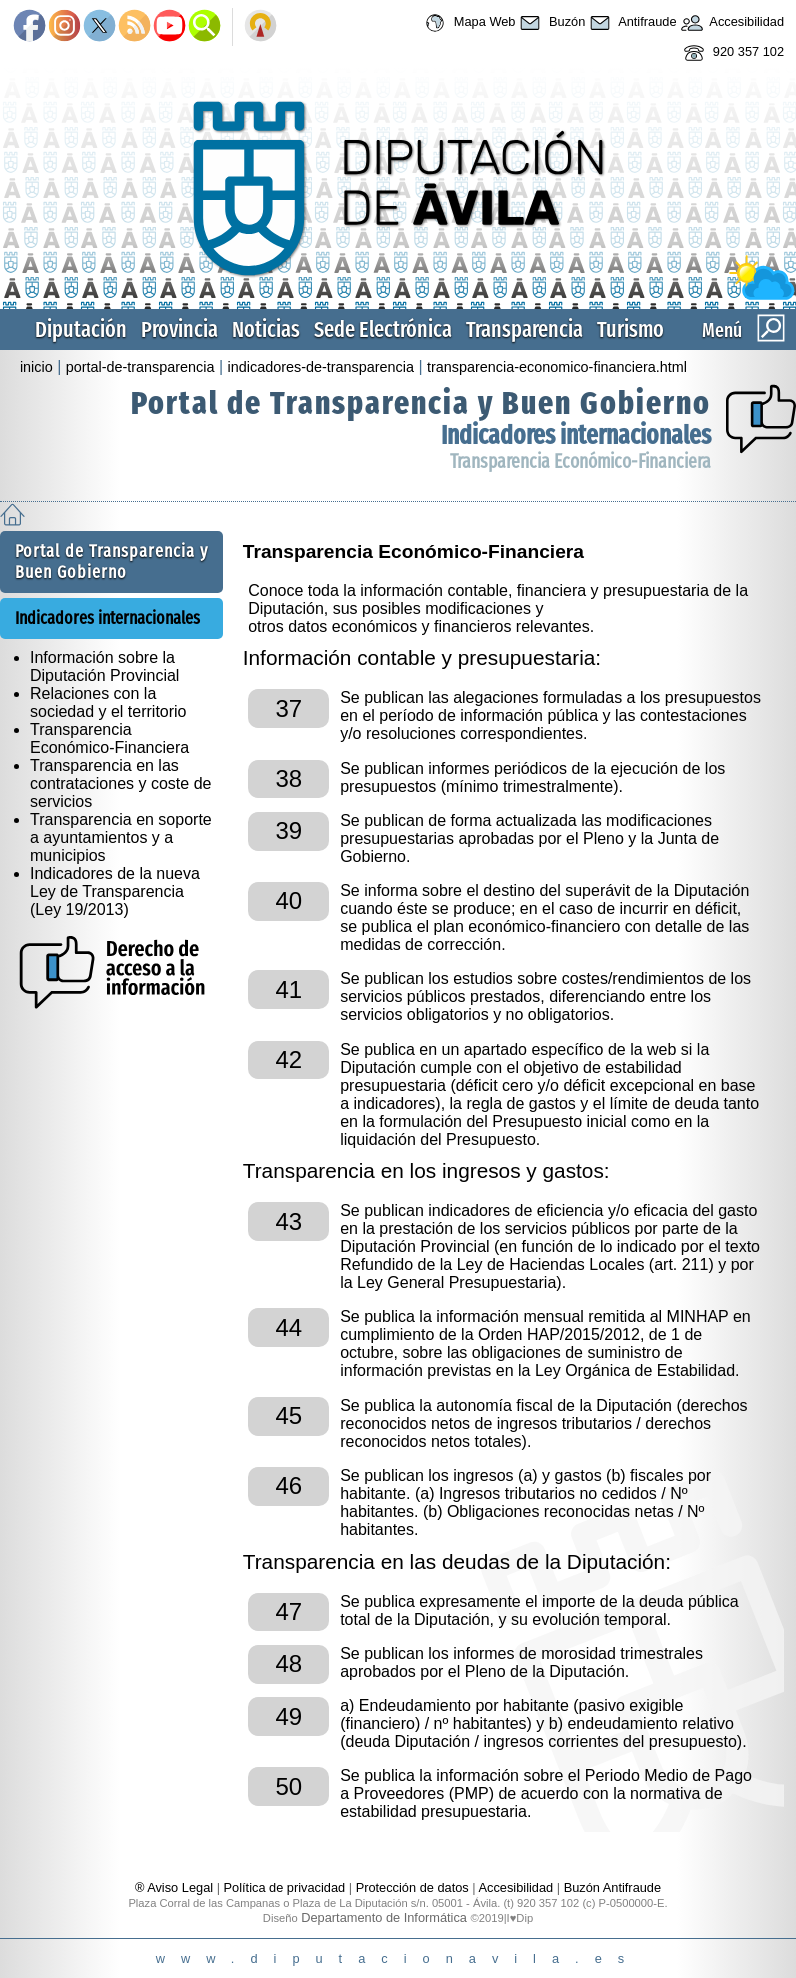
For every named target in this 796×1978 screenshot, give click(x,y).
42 (288, 1059)
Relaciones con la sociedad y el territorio (108, 702)
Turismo (630, 329)
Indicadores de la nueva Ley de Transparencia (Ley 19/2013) (115, 891)
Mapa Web (467, 23)
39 (288, 830)
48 (288, 1663)
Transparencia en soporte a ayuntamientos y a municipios (121, 837)
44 (288, 1327)
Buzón (550, 23)
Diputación (81, 329)
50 (288, 1786)
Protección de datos (412, 1887)
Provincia (179, 329)
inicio (36, 367)
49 (288, 1716)
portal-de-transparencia (140, 367)
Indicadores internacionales (576, 435)
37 (288, 708)
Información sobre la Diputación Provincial (104, 666)
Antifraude (630, 23)
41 (288, 989)
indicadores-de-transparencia (321, 367)
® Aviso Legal (176, 1887)
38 (288, 778)
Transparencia (524, 329)
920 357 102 (731, 53)
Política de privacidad (285, 1887)
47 (288, 1611)
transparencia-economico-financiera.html (557, 367)
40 (288, 900)
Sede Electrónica (383, 329)
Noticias (266, 329)
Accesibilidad (731, 23)
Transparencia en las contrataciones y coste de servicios (120, 783)
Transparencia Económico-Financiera (580, 461)
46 (288, 1485)
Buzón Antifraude (612, 1887)
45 (288, 1415)
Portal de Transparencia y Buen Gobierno (421, 403)
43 (288, 1221)
